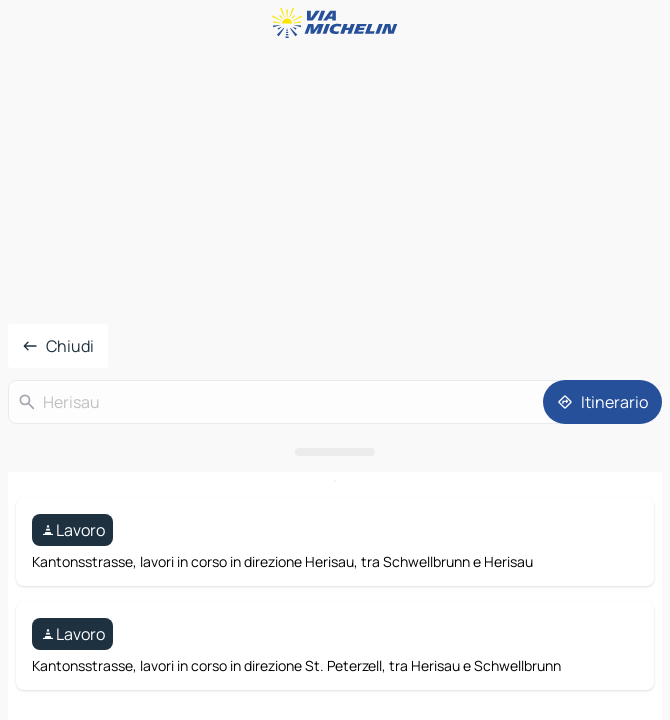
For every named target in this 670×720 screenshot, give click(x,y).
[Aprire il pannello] (335, 452)
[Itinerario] (602, 402)
